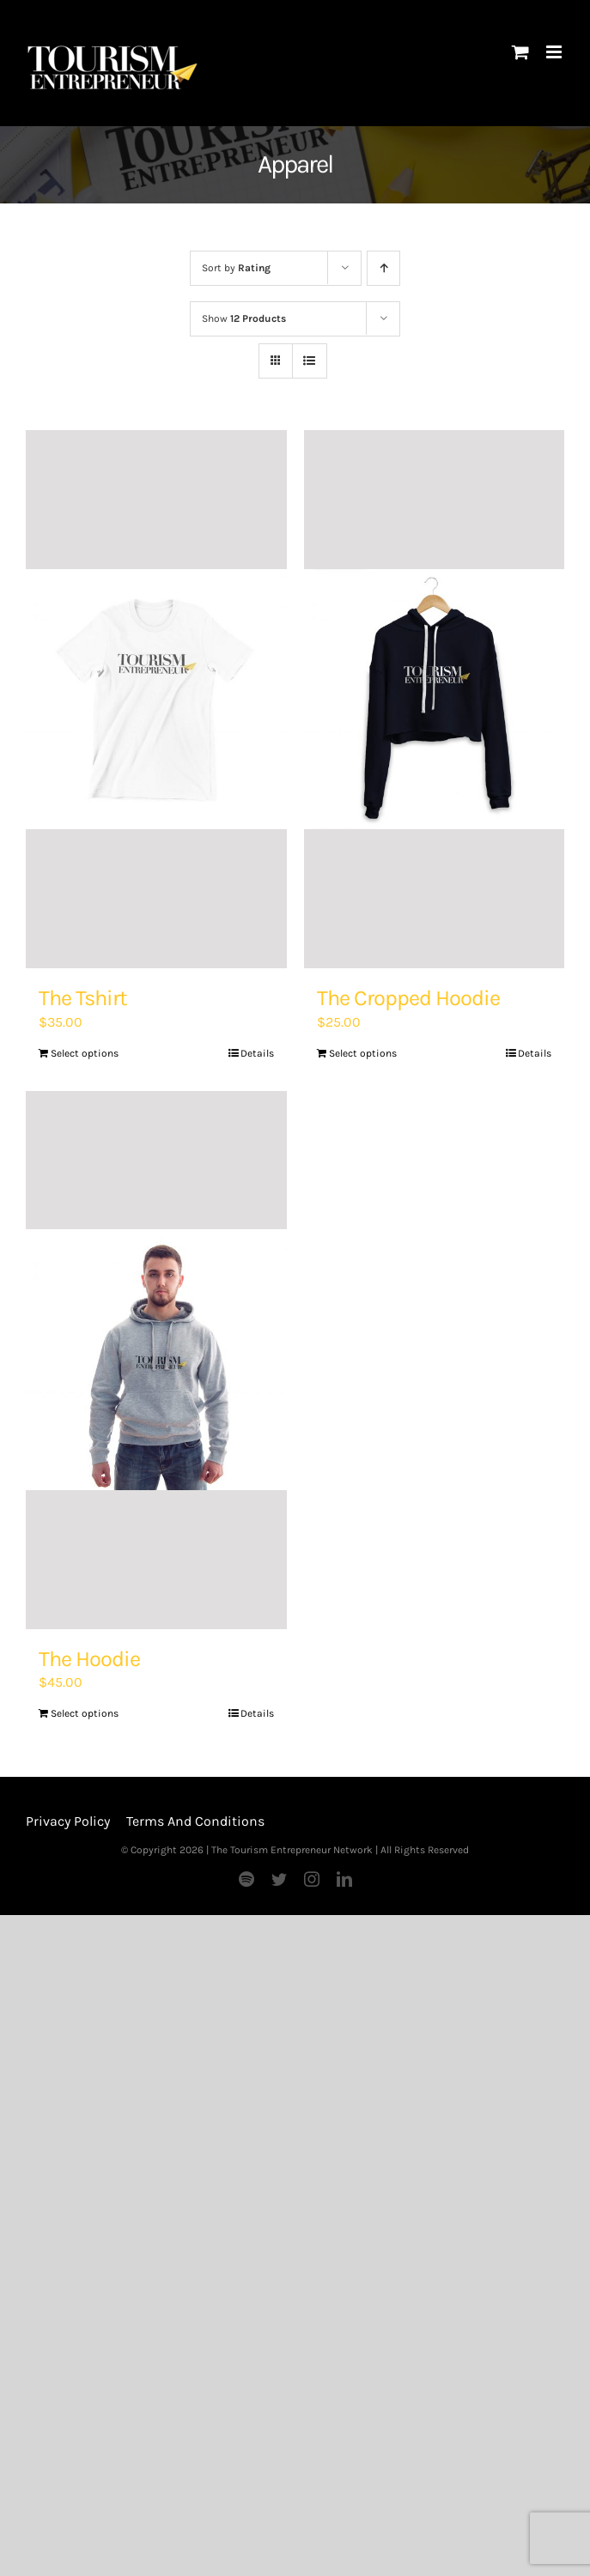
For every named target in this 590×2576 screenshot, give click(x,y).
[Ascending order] (383, 268)
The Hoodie (89, 1658)
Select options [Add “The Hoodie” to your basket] (85, 1713)
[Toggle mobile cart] (520, 52)
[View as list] (309, 361)
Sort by (236, 268)
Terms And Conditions (195, 1821)
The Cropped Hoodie (408, 997)
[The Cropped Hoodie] (434, 699)
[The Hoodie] (156, 1360)
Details (257, 1053)
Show (244, 318)
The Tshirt (83, 997)
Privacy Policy (68, 1821)
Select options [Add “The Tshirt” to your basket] (85, 1053)
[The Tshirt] (156, 699)
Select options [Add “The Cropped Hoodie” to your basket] (363, 1053)
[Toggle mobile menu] (555, 52)
